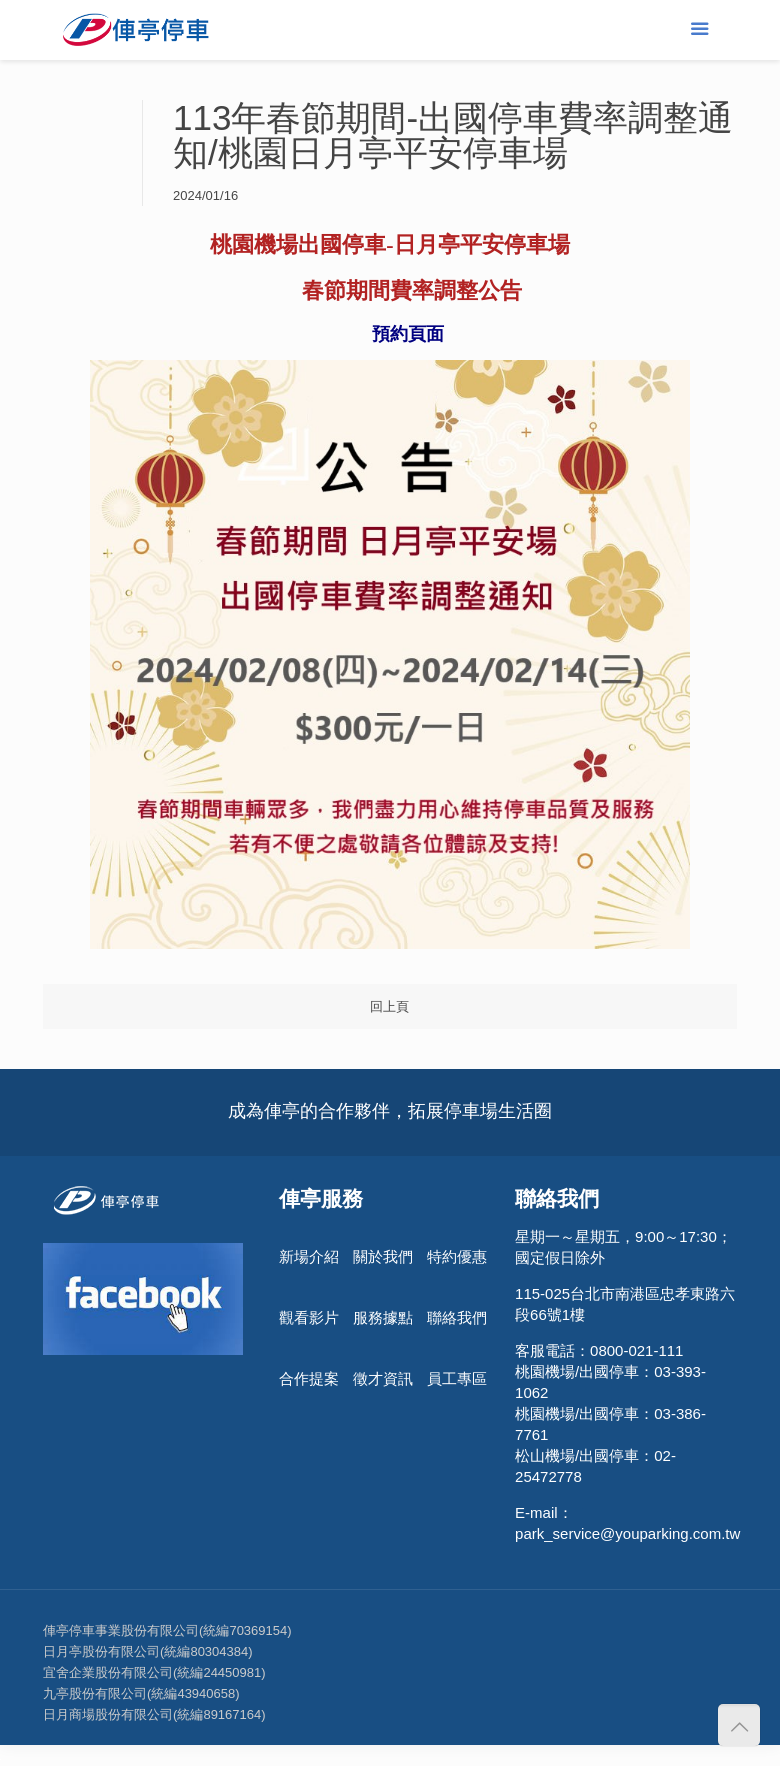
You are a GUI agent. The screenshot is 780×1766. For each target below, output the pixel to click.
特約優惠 (457, 1256)
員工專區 (457, 1378)
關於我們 (383, 1256)
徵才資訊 (383, 1378)
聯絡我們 (457, 1317)
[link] (389, 290)
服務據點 (383, 1317)
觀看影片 (309, 1317)
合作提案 (309, 1378)
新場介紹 (309, 1256)
